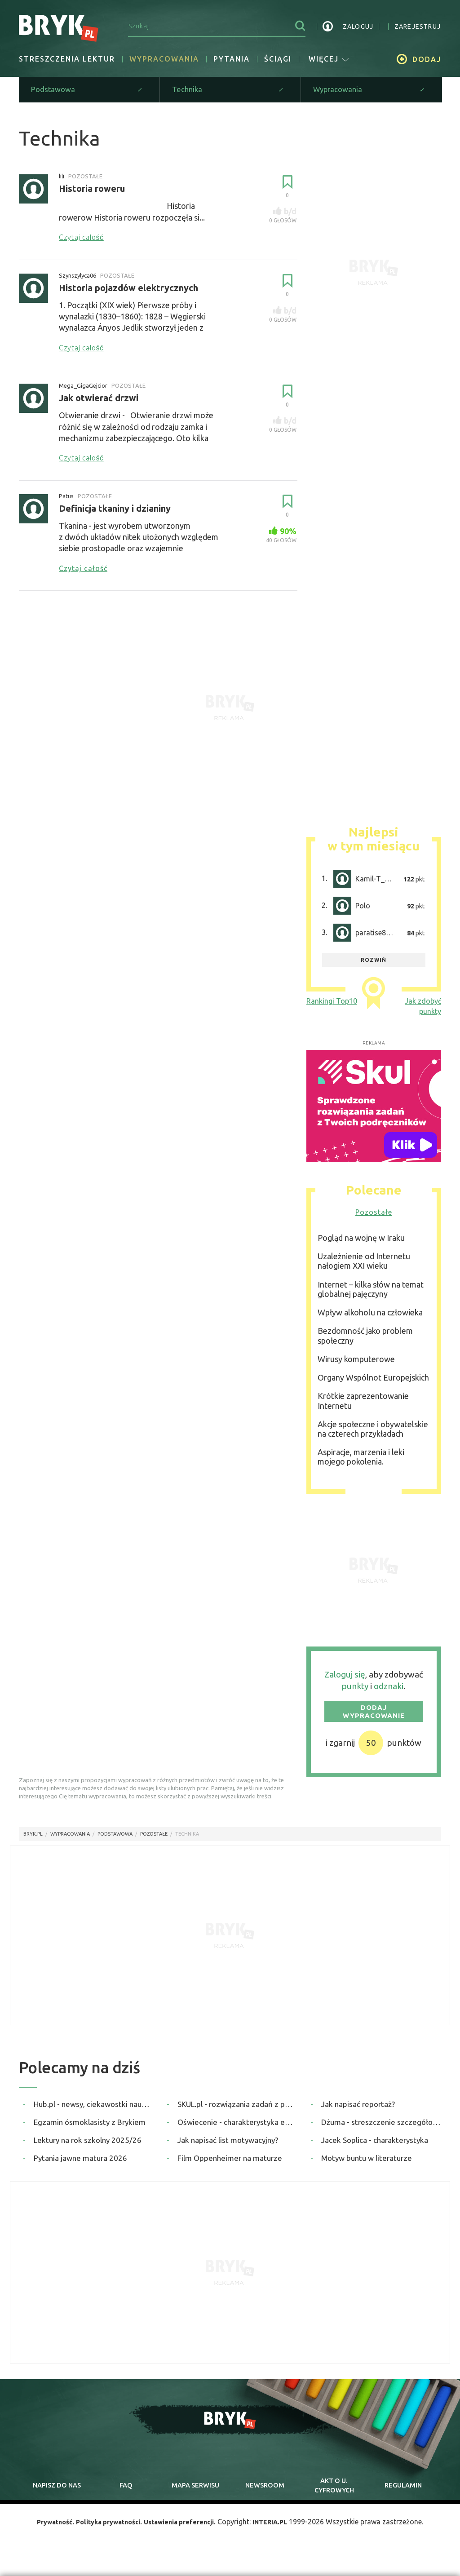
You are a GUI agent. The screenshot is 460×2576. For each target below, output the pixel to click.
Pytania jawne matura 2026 (80, 2163)
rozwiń (373, 965)
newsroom (264, 2495)
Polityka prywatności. (104, 2538)
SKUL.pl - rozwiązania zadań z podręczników (237, 2109)
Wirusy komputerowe (356, 1364)
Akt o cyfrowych (334, 2495)
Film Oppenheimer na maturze (229, 2163)
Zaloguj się (344, 1680)
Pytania (231, 59)
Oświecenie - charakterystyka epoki (237, 2127)
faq (126, 2495)
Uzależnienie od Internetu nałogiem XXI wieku (364, 1266)
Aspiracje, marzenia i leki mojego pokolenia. (361, 1462)
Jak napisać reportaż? (358, 2109)
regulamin (403, 2495)
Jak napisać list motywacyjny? (227, 2145)
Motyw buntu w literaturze (366, 2163)
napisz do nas (56, 2495)
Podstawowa (115, 1839)
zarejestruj (417, 26)
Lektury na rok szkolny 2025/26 (88, 2145)
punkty (354, 1692)
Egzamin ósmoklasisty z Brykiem (90, 2127)
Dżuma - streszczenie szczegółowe (381, 2127)
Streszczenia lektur (67, 59)
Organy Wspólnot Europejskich (373, 1382)
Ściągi (278, 59)
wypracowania (70, 1839)
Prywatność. (43, 2538)
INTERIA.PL (281, 2538)
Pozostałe (373, 1218)
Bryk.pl (33, 1839)
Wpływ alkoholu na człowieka (370, 1317)
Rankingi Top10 (331, 1007)
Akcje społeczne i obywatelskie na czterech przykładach (373, 1434)
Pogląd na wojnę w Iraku (361, 1243)
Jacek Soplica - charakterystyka (374, 2145)
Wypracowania (164, 59)
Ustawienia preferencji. (184, 2538)
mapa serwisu (195, 2495)
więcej (329, 59)
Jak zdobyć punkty (423, 1012)
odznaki (388, 1692)
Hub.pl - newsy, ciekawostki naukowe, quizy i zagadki (94, 2109)
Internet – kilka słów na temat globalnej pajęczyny (371, 1294)
